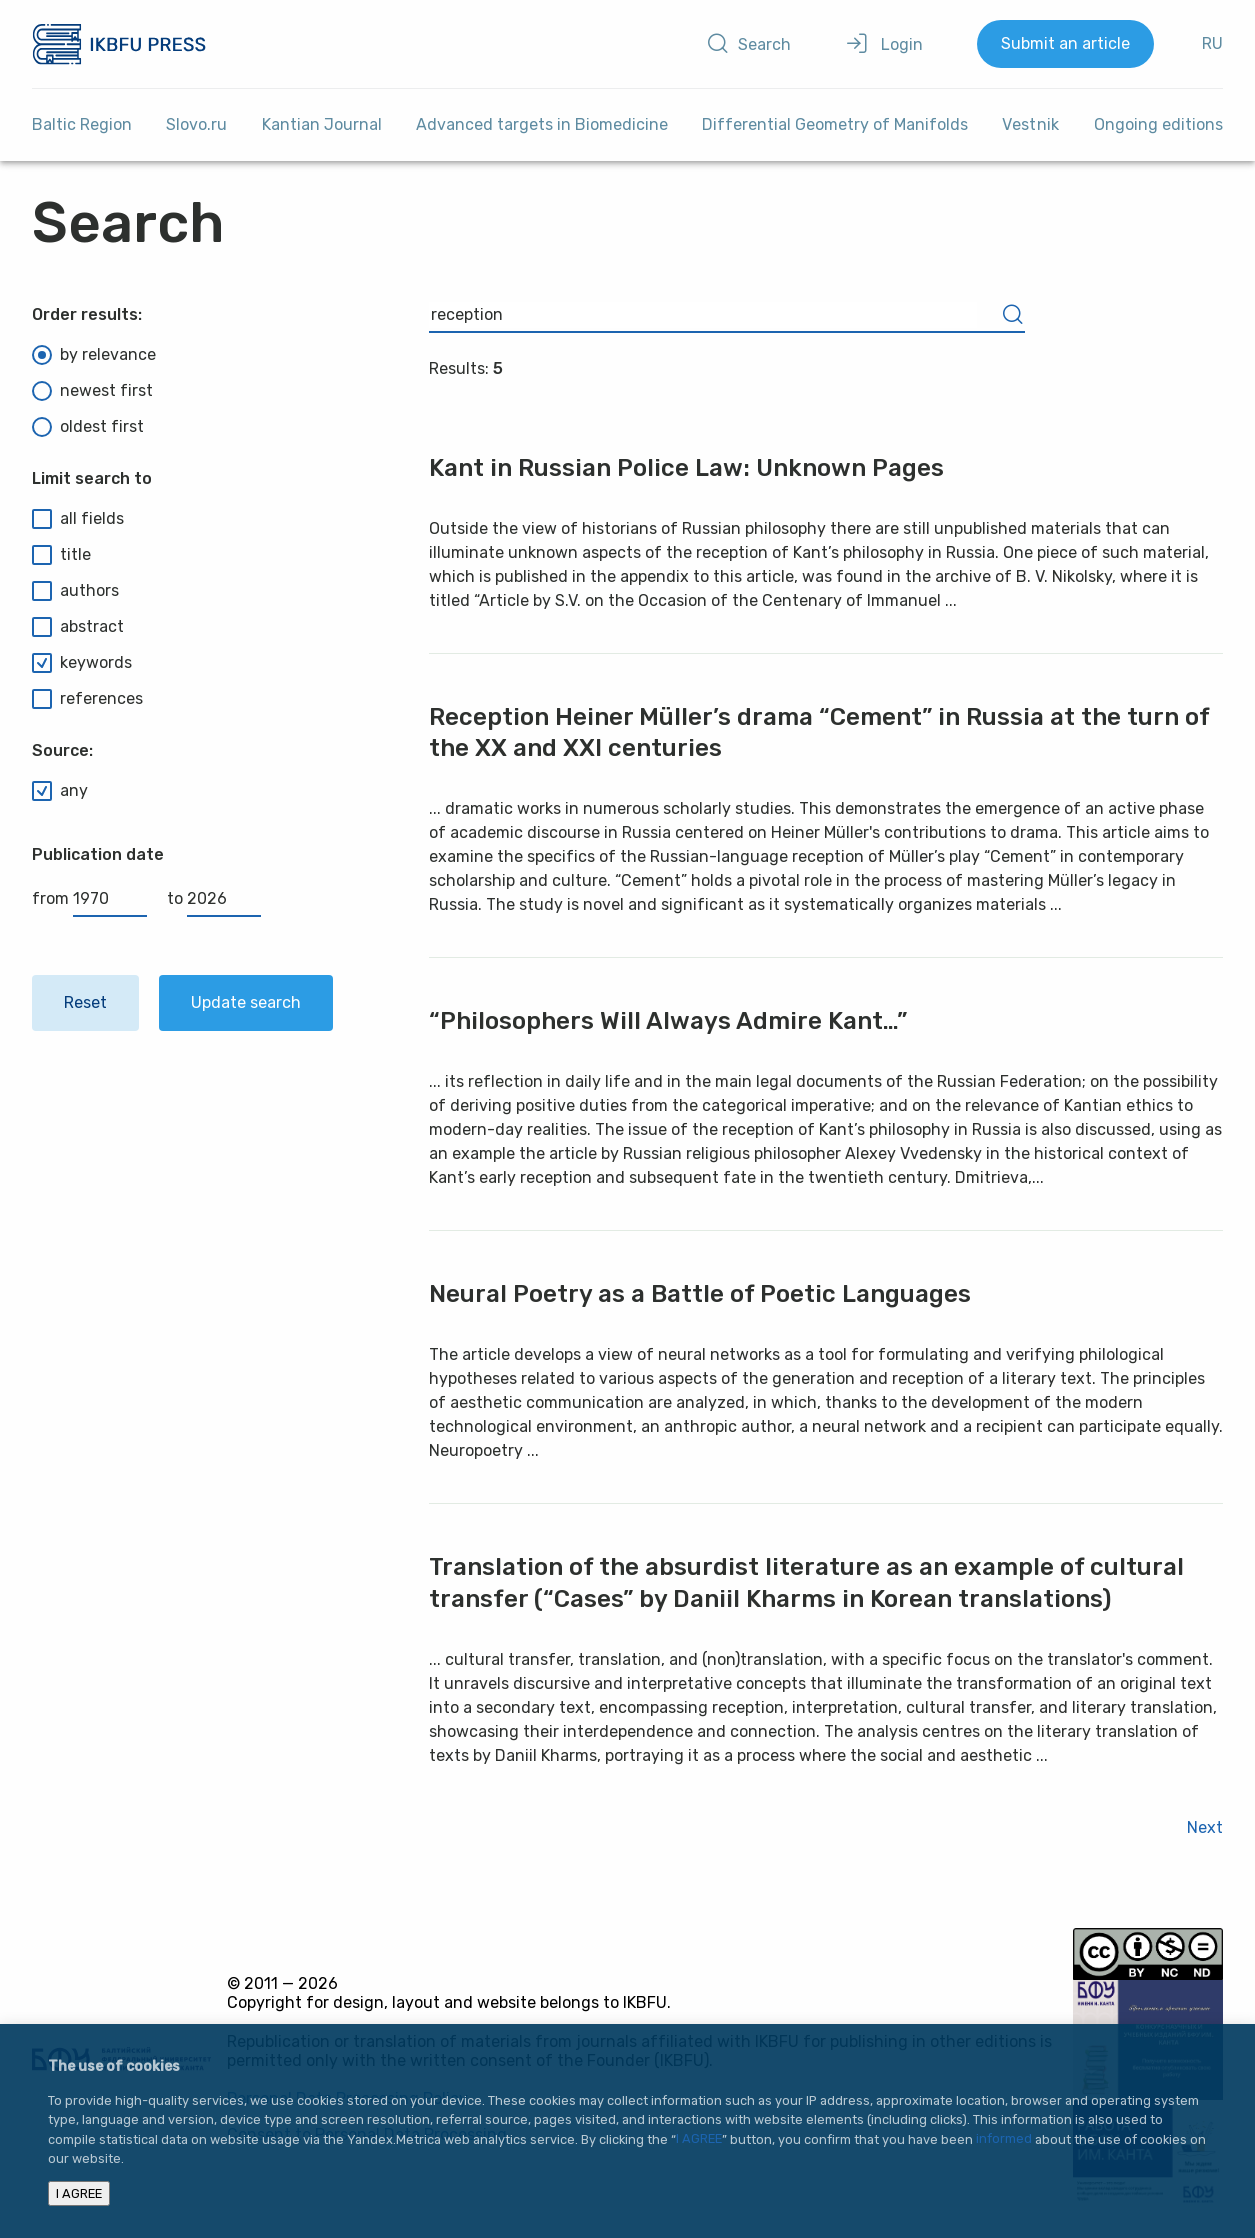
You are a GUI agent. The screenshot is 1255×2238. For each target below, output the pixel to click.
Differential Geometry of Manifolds (835, 124)
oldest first (88, 427)
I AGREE (699, 2139)
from (89, 898)
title (61, 555)
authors (75, 591)
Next (1205, 1827)
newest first (92, 391)
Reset (85, 1002)
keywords (82, 663)
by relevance (94, 355)
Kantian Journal (322, 124)
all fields (78, 519)
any (60, 791)
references (87, 699)
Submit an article (1065, 43)
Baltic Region (82, 124)
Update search (246, 1002)
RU (1212, 43)
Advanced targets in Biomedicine (542, 124)
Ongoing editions (1158, 124)
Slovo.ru (196, 124)
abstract (78, 627)
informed (1004, 2139)
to (214, 898)
